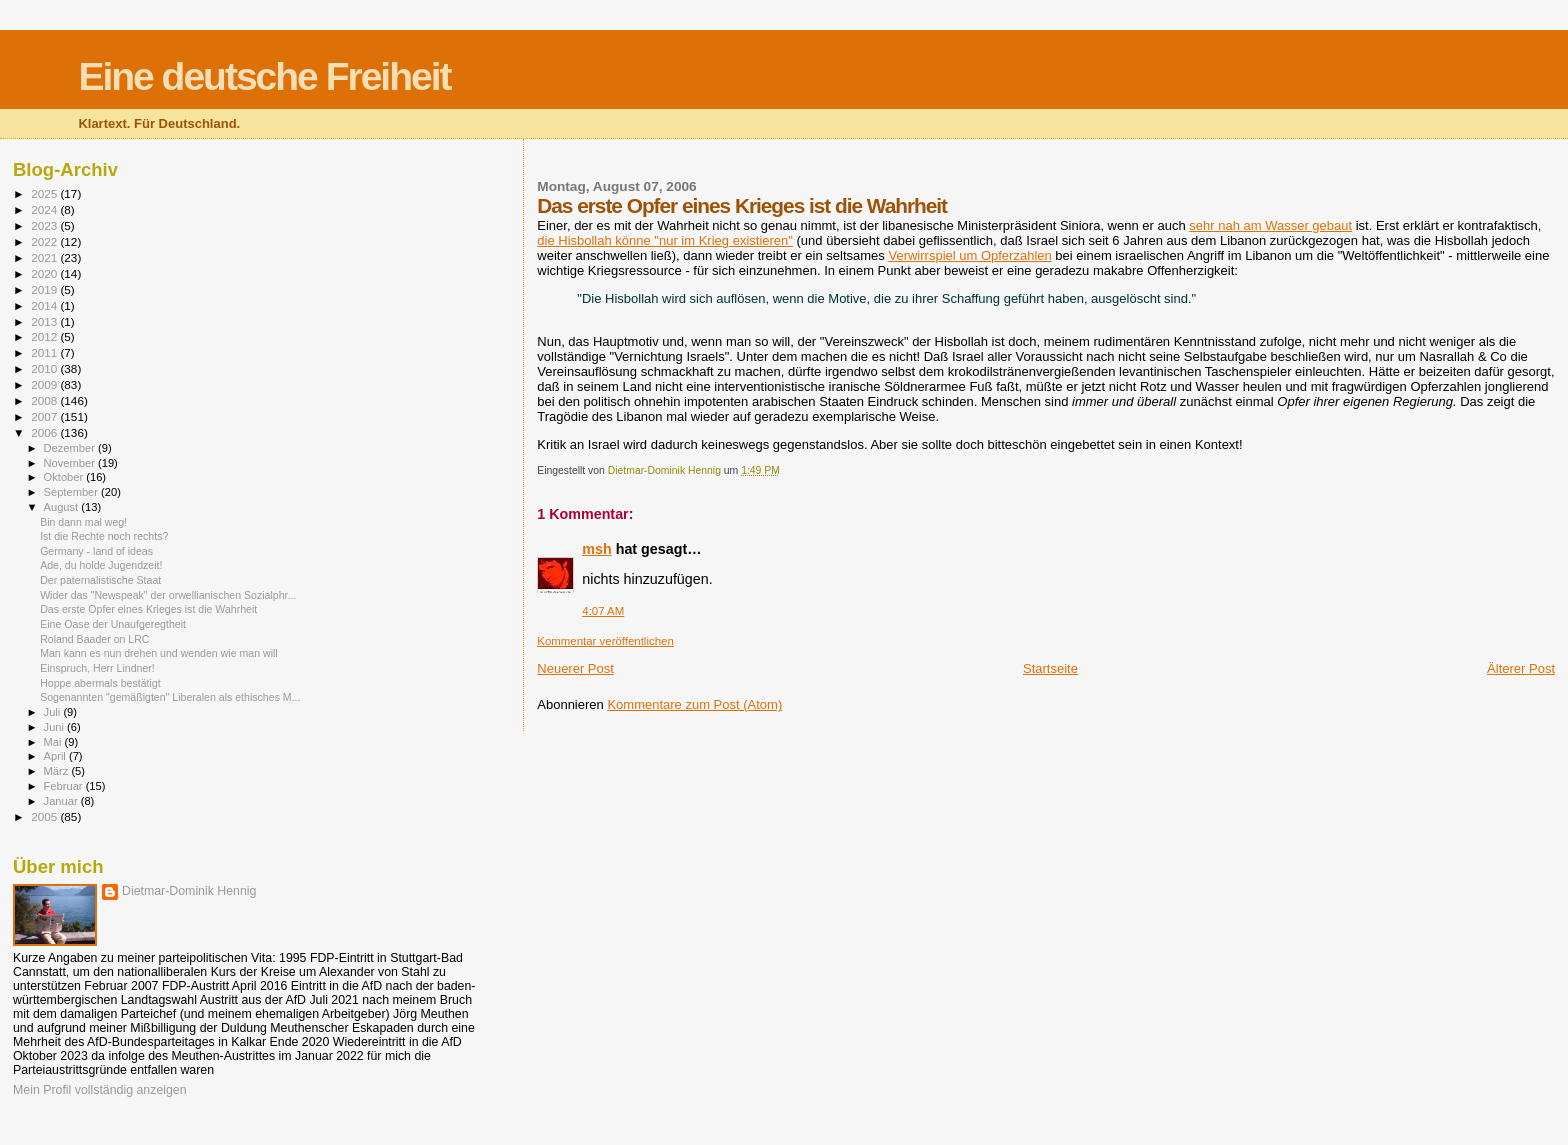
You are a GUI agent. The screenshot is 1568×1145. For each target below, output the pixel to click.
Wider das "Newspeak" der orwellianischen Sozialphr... (168, 595)
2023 (45, 225)
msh (596, 549)
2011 (45, 352)
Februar (65, 786)
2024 (45, 209)
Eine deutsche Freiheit (264, 76)
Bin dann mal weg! (83, 522)
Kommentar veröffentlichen (605, 641)
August (63, 507)
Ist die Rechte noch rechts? (104, 536)
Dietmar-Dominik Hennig (189, 891)
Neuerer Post (575, 668)
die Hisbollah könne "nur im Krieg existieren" (665, 240)
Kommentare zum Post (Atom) (694, 704)
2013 (45, 321)
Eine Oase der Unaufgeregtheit (113, 624)
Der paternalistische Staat (100, 580)
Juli (54, 712)
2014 (45, 305)
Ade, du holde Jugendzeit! (101, 565)
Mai (54, 742)
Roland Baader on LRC (94, 639)
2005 (45, 816)
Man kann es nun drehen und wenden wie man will (159, 653)
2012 (45, 336)
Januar (62, 801)
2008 (45, 400)
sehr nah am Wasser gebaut (1270, 225)
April (56, 756)
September (73, 492)
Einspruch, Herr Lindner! (97, 668)
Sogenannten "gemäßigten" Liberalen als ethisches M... (170, 697)
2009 (45, 384)
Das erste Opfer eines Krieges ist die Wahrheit (148, 609)
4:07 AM (603, 611)
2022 (45, 241)
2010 (45, 368)
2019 (45, 289)
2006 (45, 432)
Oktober (65, 477)
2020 (45, 273)
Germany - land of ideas (96, 551)
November (71, 463)
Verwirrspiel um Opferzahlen (969, 255)
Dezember (71, 448)
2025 (45, 193)
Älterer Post (1521, 668)
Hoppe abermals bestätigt (100, 683)
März (58, 771)
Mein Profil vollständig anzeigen (100, 1090)
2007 (45, 416)
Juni (56, 727)
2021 (45, 257)
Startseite (1050, 668)
